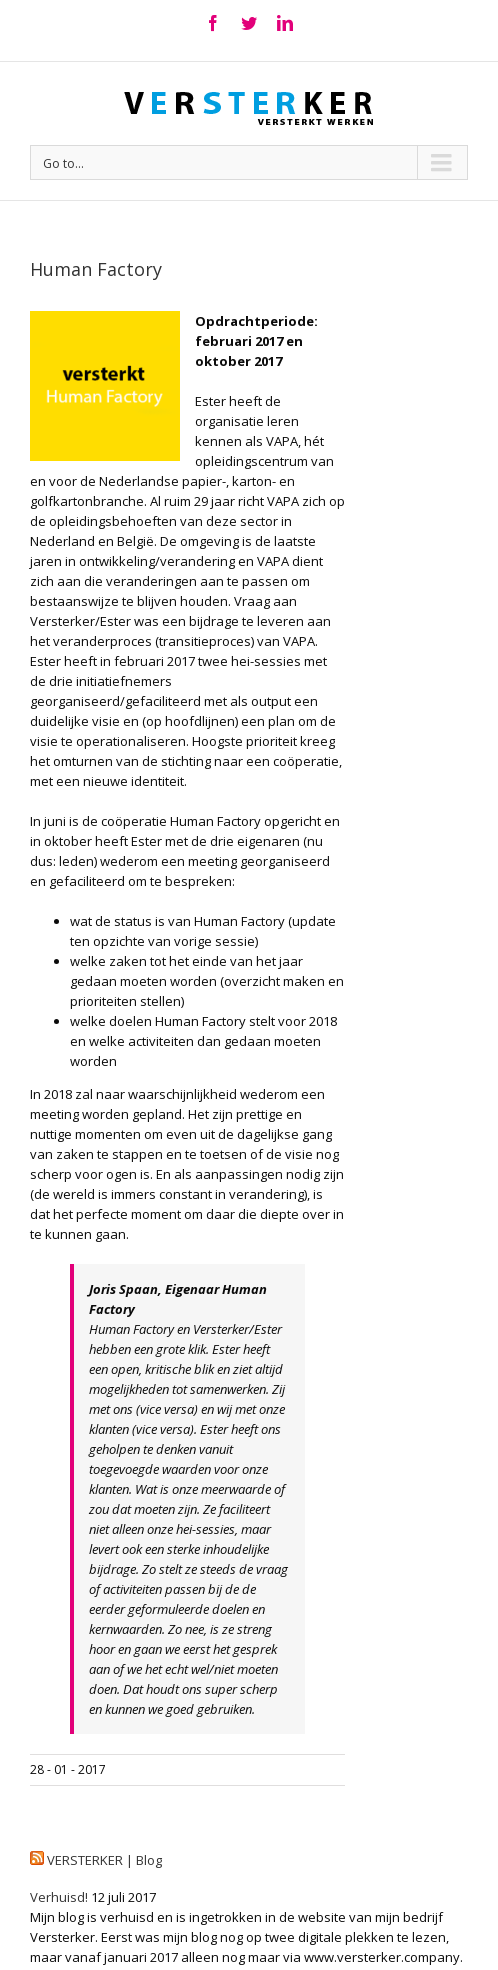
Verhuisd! (59, 1897)
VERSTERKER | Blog (104, 1860)
